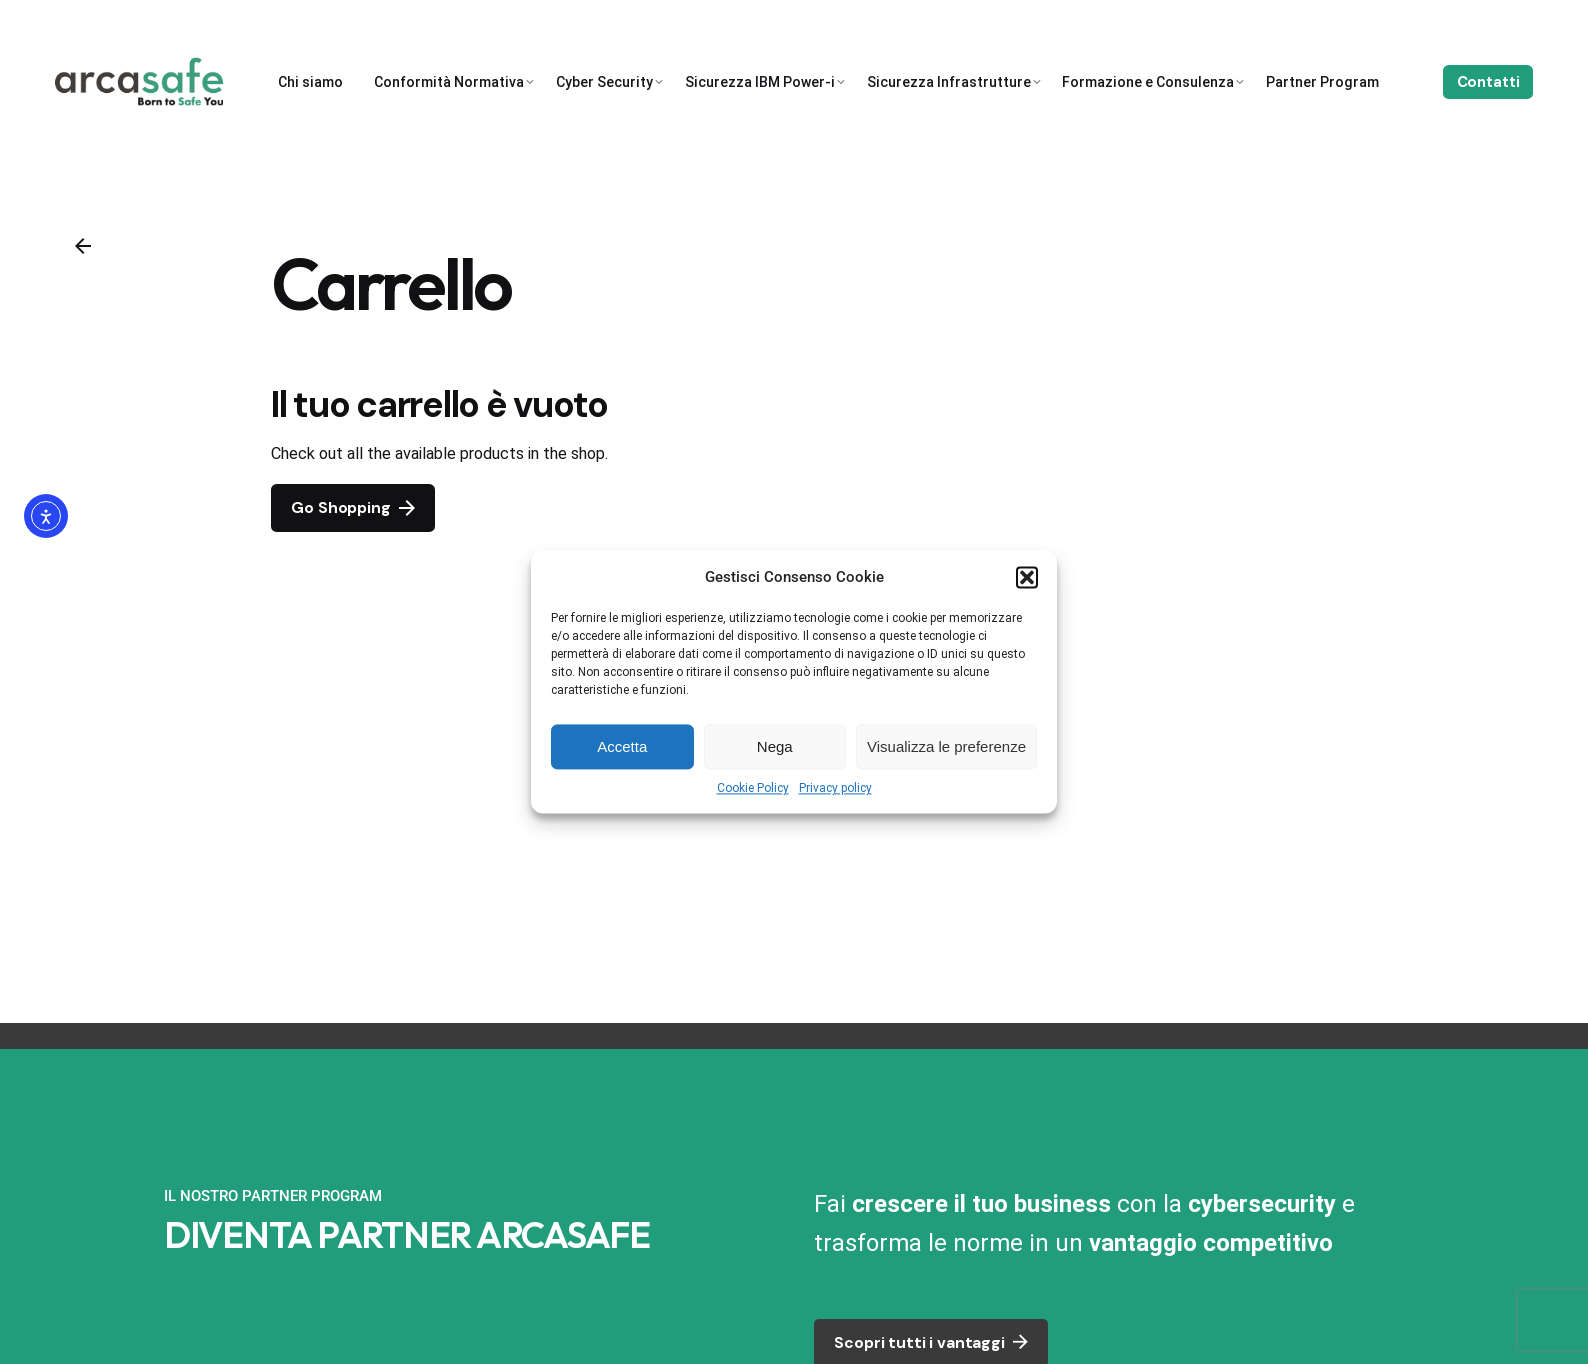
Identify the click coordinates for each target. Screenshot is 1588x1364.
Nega (775, 746)
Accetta (622, 746)
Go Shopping (352, 508)
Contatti (1488, 82)
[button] (1027, 577)
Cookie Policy (753, 788)
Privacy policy (835, 788)
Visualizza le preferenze (946, 746)
